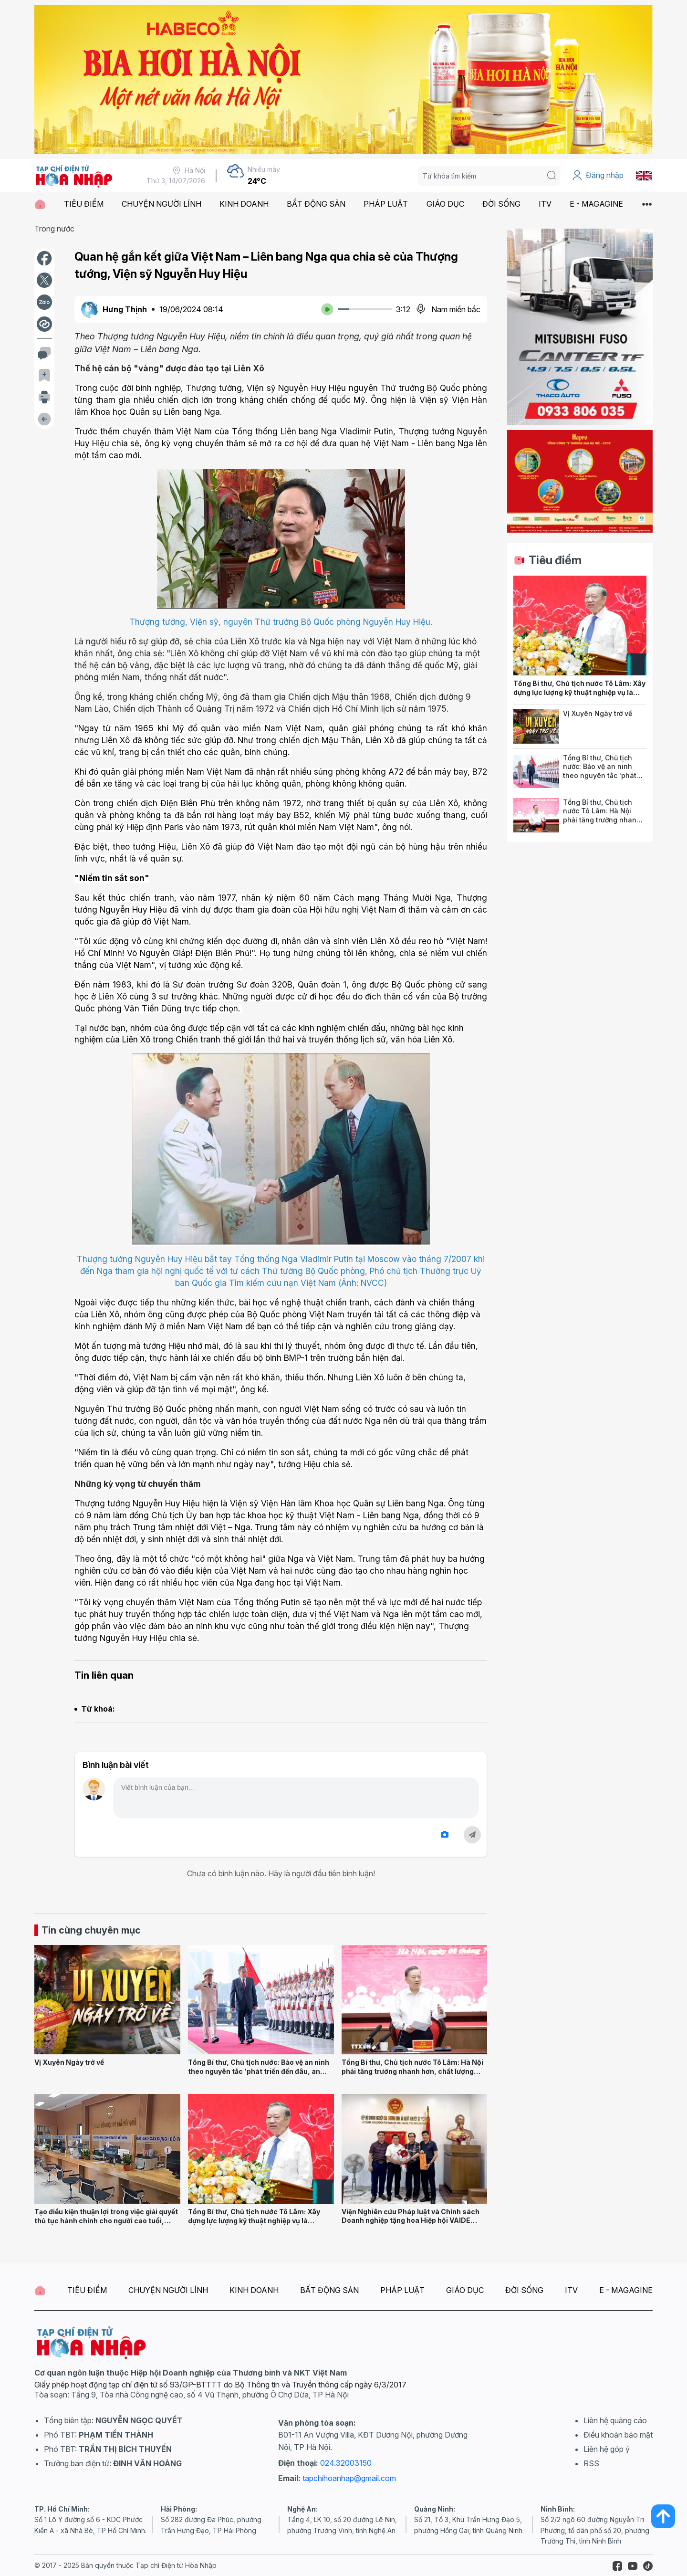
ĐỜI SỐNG (501, 204)
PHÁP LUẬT (386, 204)
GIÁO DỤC (445, 204)
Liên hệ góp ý (606, 2449)
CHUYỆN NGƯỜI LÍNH (161, 204)
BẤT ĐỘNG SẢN (316, 204)
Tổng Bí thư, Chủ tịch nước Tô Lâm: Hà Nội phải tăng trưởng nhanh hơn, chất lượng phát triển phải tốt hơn (412, 2071)
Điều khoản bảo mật (618, 2434)
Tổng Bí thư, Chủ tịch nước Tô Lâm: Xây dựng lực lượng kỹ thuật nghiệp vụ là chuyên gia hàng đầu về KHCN (254, 2220)
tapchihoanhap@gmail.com (349, 2478)
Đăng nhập (598, 175)
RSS (591, 2463)
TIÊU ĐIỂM (84, 204)
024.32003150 (346, 2463)
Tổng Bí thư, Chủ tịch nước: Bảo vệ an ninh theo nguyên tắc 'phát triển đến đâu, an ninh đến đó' (258, 2071)
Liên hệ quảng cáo (615, 2420)
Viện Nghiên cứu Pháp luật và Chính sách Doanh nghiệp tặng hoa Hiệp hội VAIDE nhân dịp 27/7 (410, 2220)
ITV (545, 204)
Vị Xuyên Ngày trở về (69, 2062)
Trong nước (54, 228)
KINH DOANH (244, 204)
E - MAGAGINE (596, 204)
